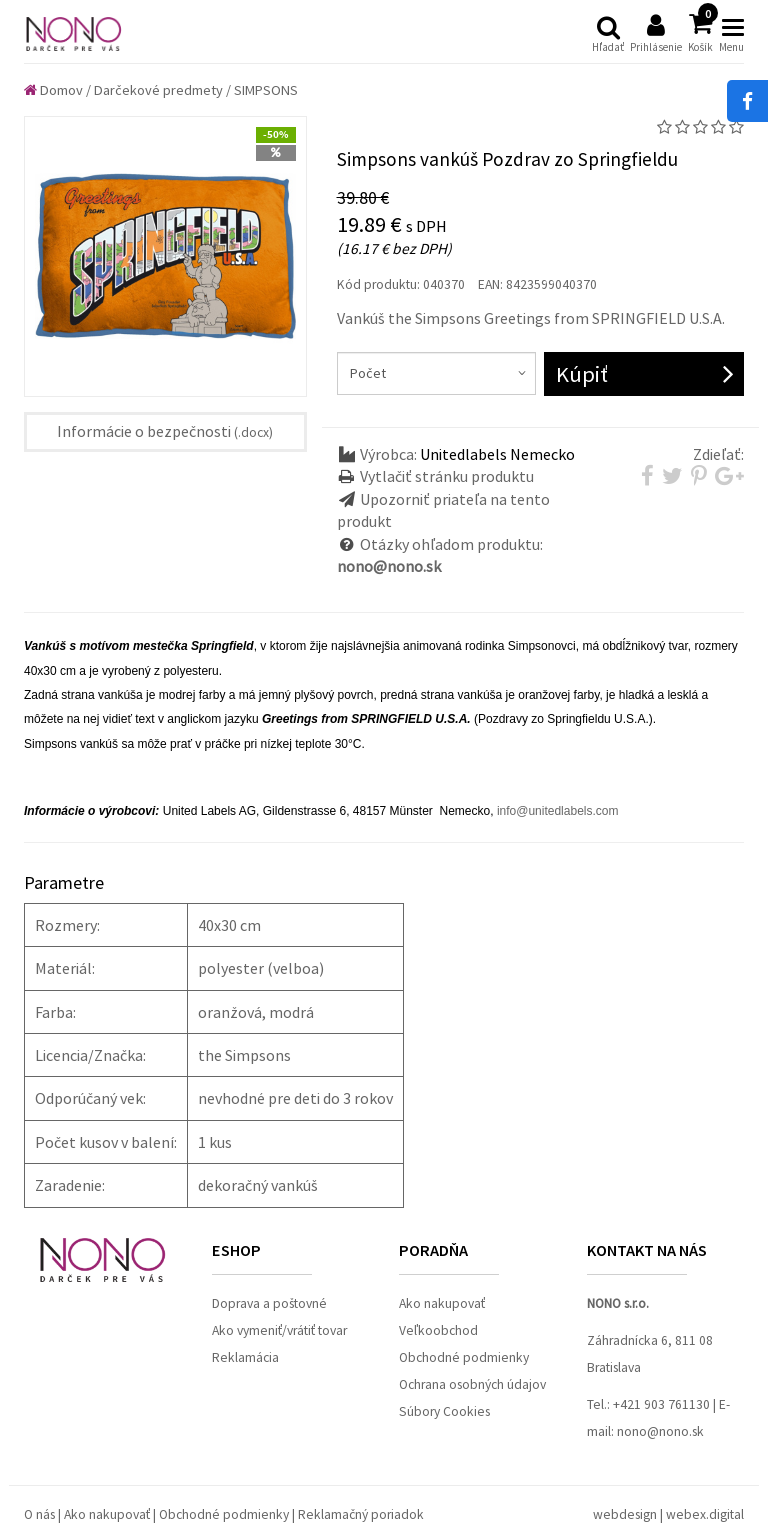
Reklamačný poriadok (361, 1514)
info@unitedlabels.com (558, 811)
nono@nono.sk (660, 1431)
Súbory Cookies (444, 1411)
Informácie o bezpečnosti (165, 431)
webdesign (625, 1514)
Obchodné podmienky (464, 1357)
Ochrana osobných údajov (472, 1384)
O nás (39, 1514)
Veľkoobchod (438, 1330)
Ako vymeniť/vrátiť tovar (279, 1330)
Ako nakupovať (442, 1303)
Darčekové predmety (158, 90)
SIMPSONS (266, 90)
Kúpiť (582, 374)
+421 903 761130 (661, 1404)
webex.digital (705, 1514)
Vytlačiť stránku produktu (447, 476)
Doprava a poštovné (269, 1303)
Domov (53, 90)
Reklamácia (245, 1357)
